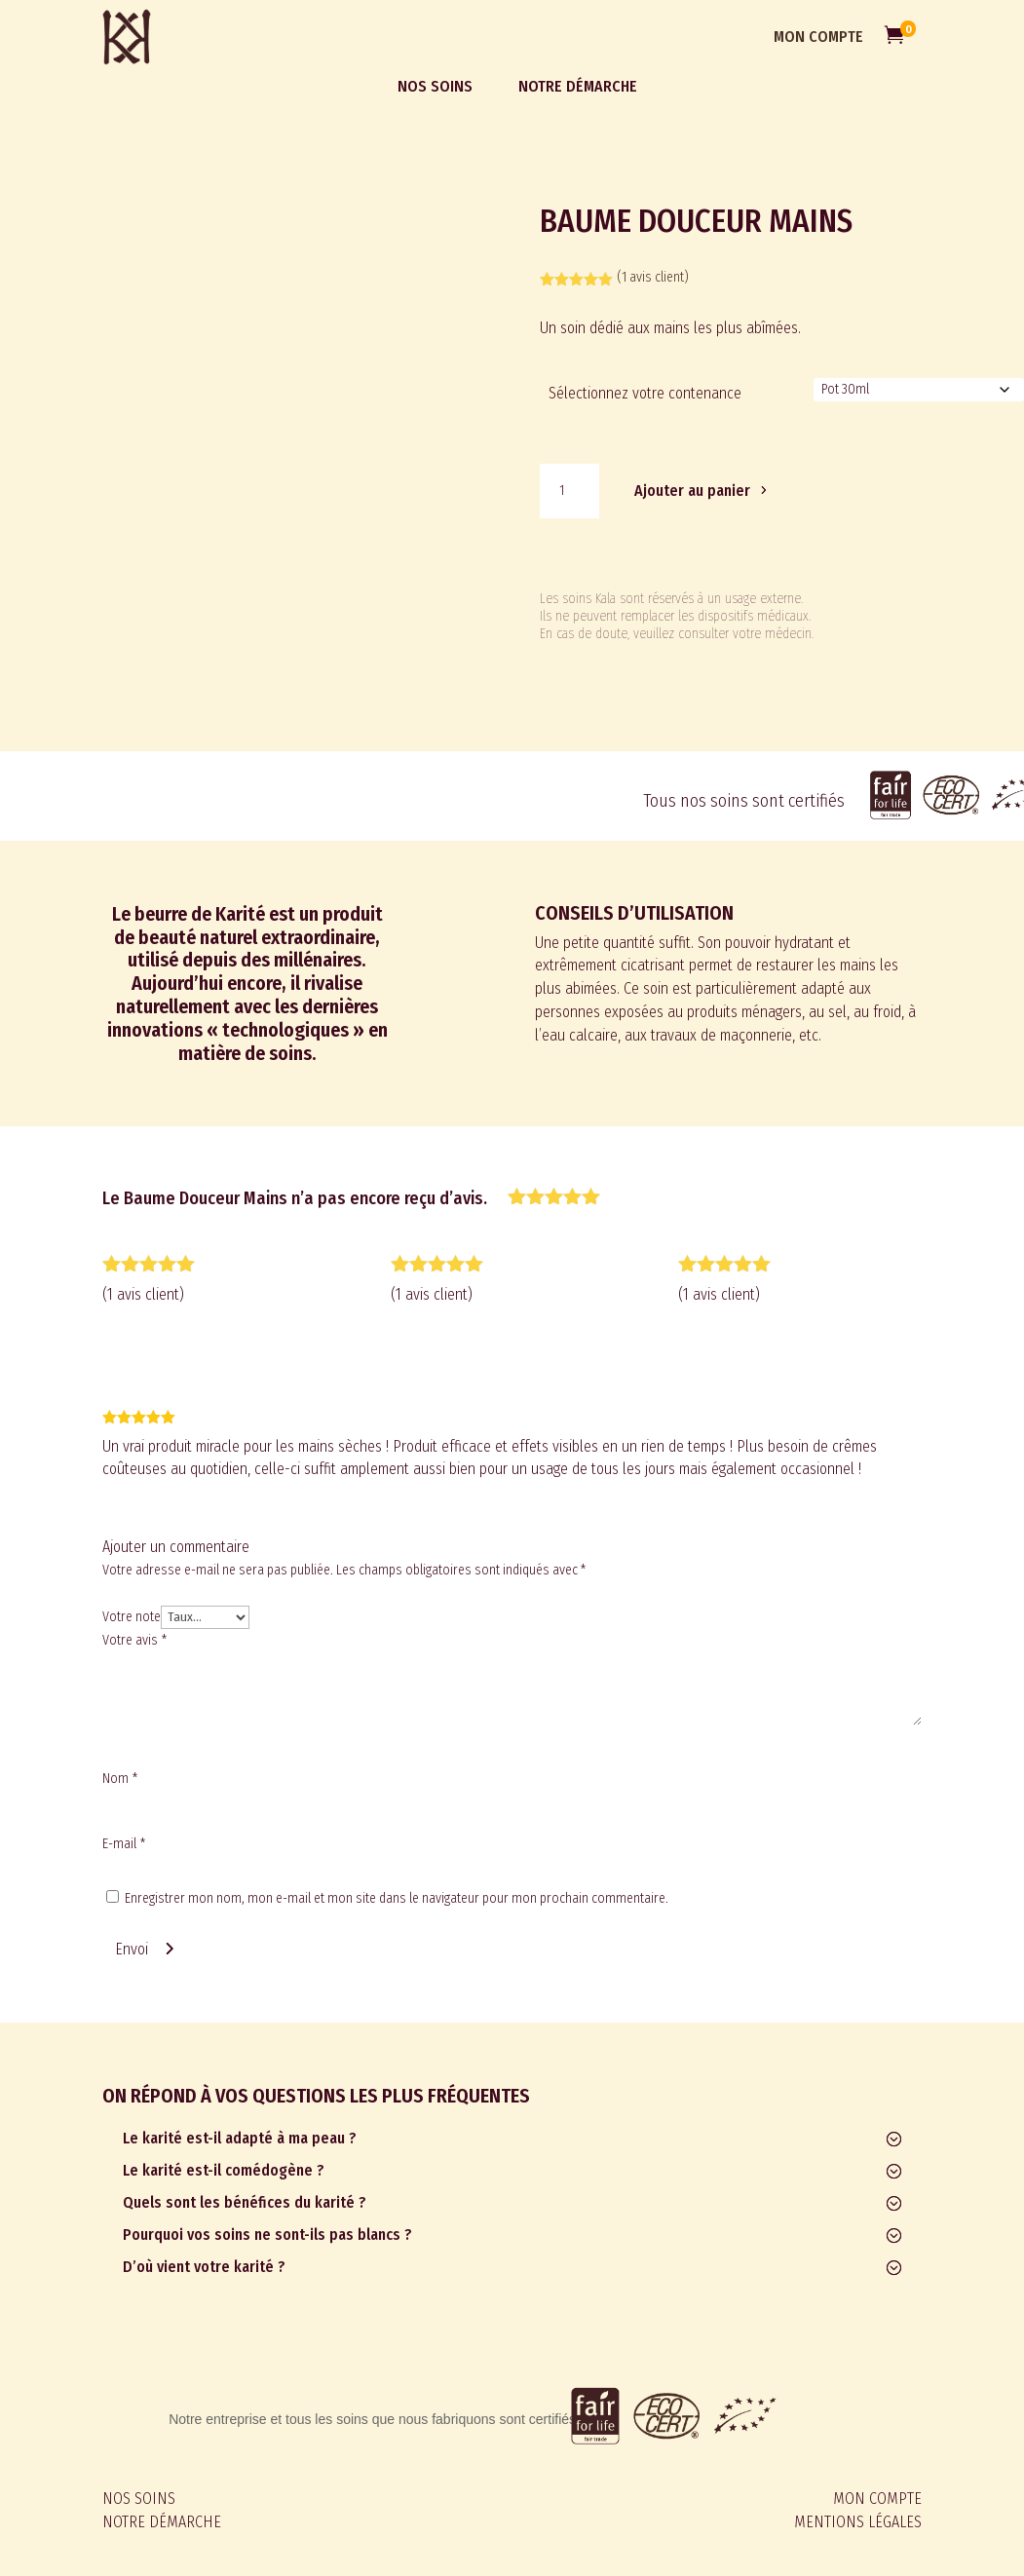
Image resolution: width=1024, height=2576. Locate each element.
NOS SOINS (138, 2498)
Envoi (131, 1949)
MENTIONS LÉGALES (858, 2522)
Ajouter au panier (692, 490)
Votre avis (134, 1640)
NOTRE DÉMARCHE (161, 2522)
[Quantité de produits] (569, 491)
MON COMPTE (818, 36)
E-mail (123, 1844)
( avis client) (653, 277)
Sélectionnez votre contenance (645, 393)
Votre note (131, 1617)
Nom (119, 1778)
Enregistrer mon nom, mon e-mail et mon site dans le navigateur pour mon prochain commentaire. (396, 1898)
